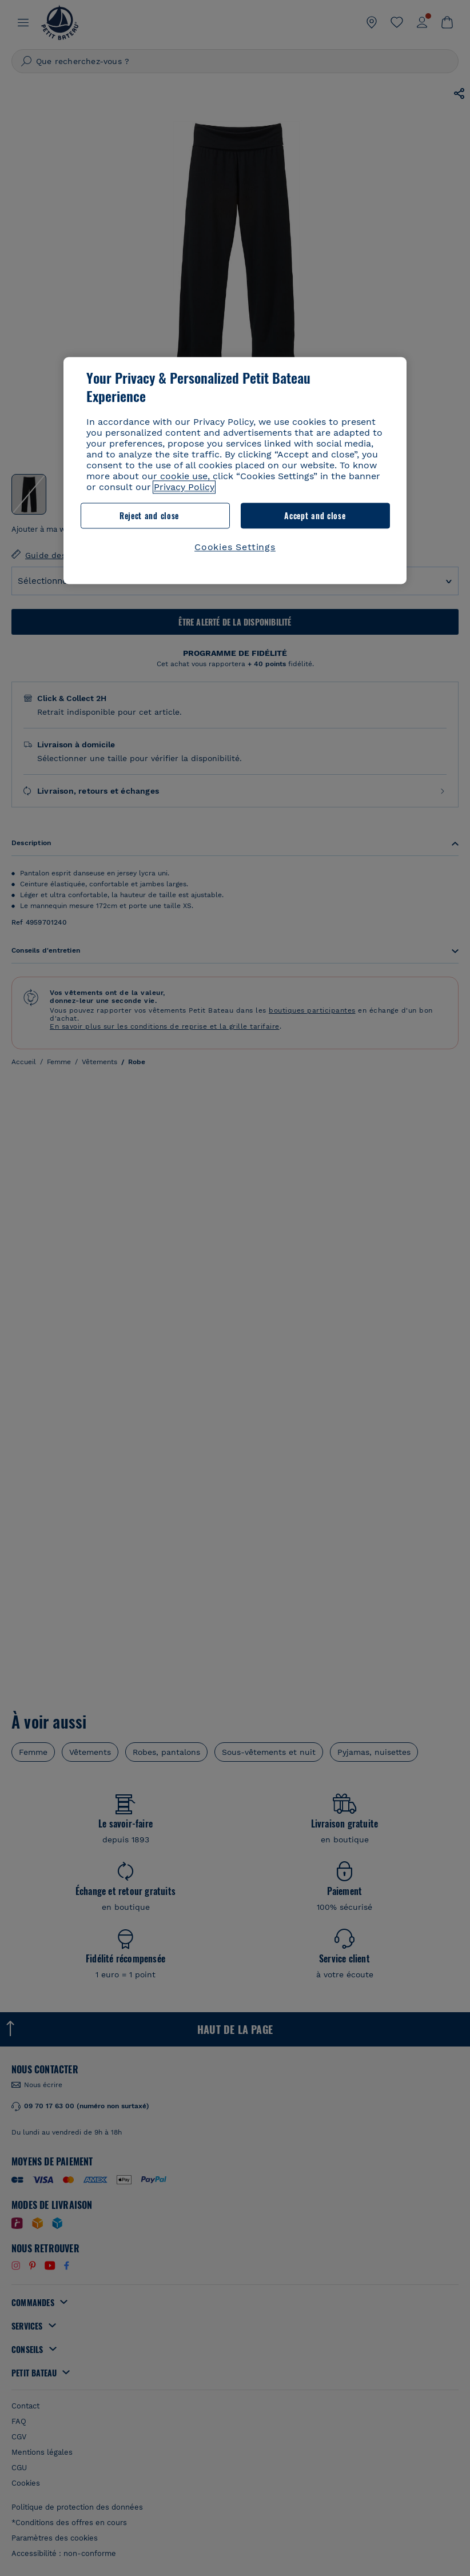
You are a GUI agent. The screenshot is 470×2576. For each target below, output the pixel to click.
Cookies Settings (235, 547)
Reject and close (149, 515)
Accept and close (314, 515)
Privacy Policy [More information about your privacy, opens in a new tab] (184, 486)
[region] (235, 470)
